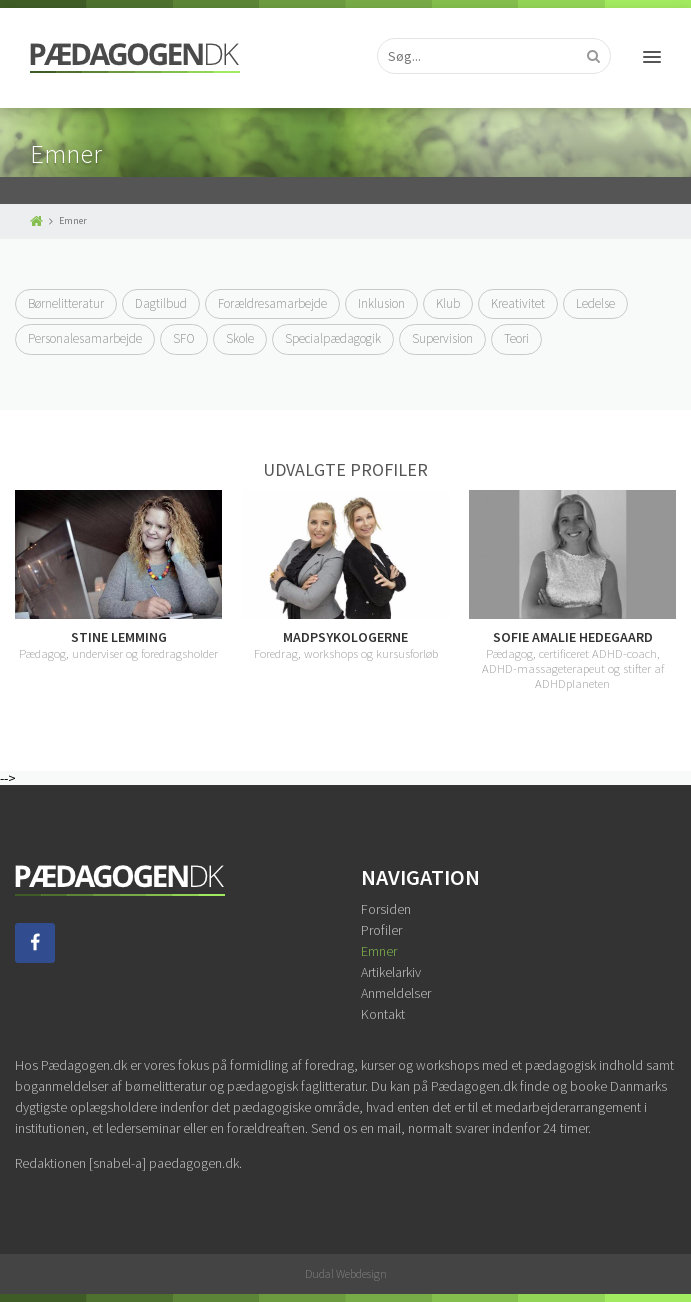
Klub (448, 303)
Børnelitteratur (66, 303)
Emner (379, 951)
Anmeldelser (396, 993)
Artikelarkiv (391, 972)
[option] (345, 575)
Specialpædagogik (333, 338)
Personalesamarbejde (85, 338)
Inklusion (381, 303)
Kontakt (383, 1014)
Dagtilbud (161, 303)
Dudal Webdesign (346, 1273)
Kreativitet (518, 303)
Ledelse (595, 303)
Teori (516, 338)
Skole (240, 338)
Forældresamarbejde (272, 303)
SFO (184, 338)
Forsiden (386, 909)
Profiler (381, 930)
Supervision (442, 338)
